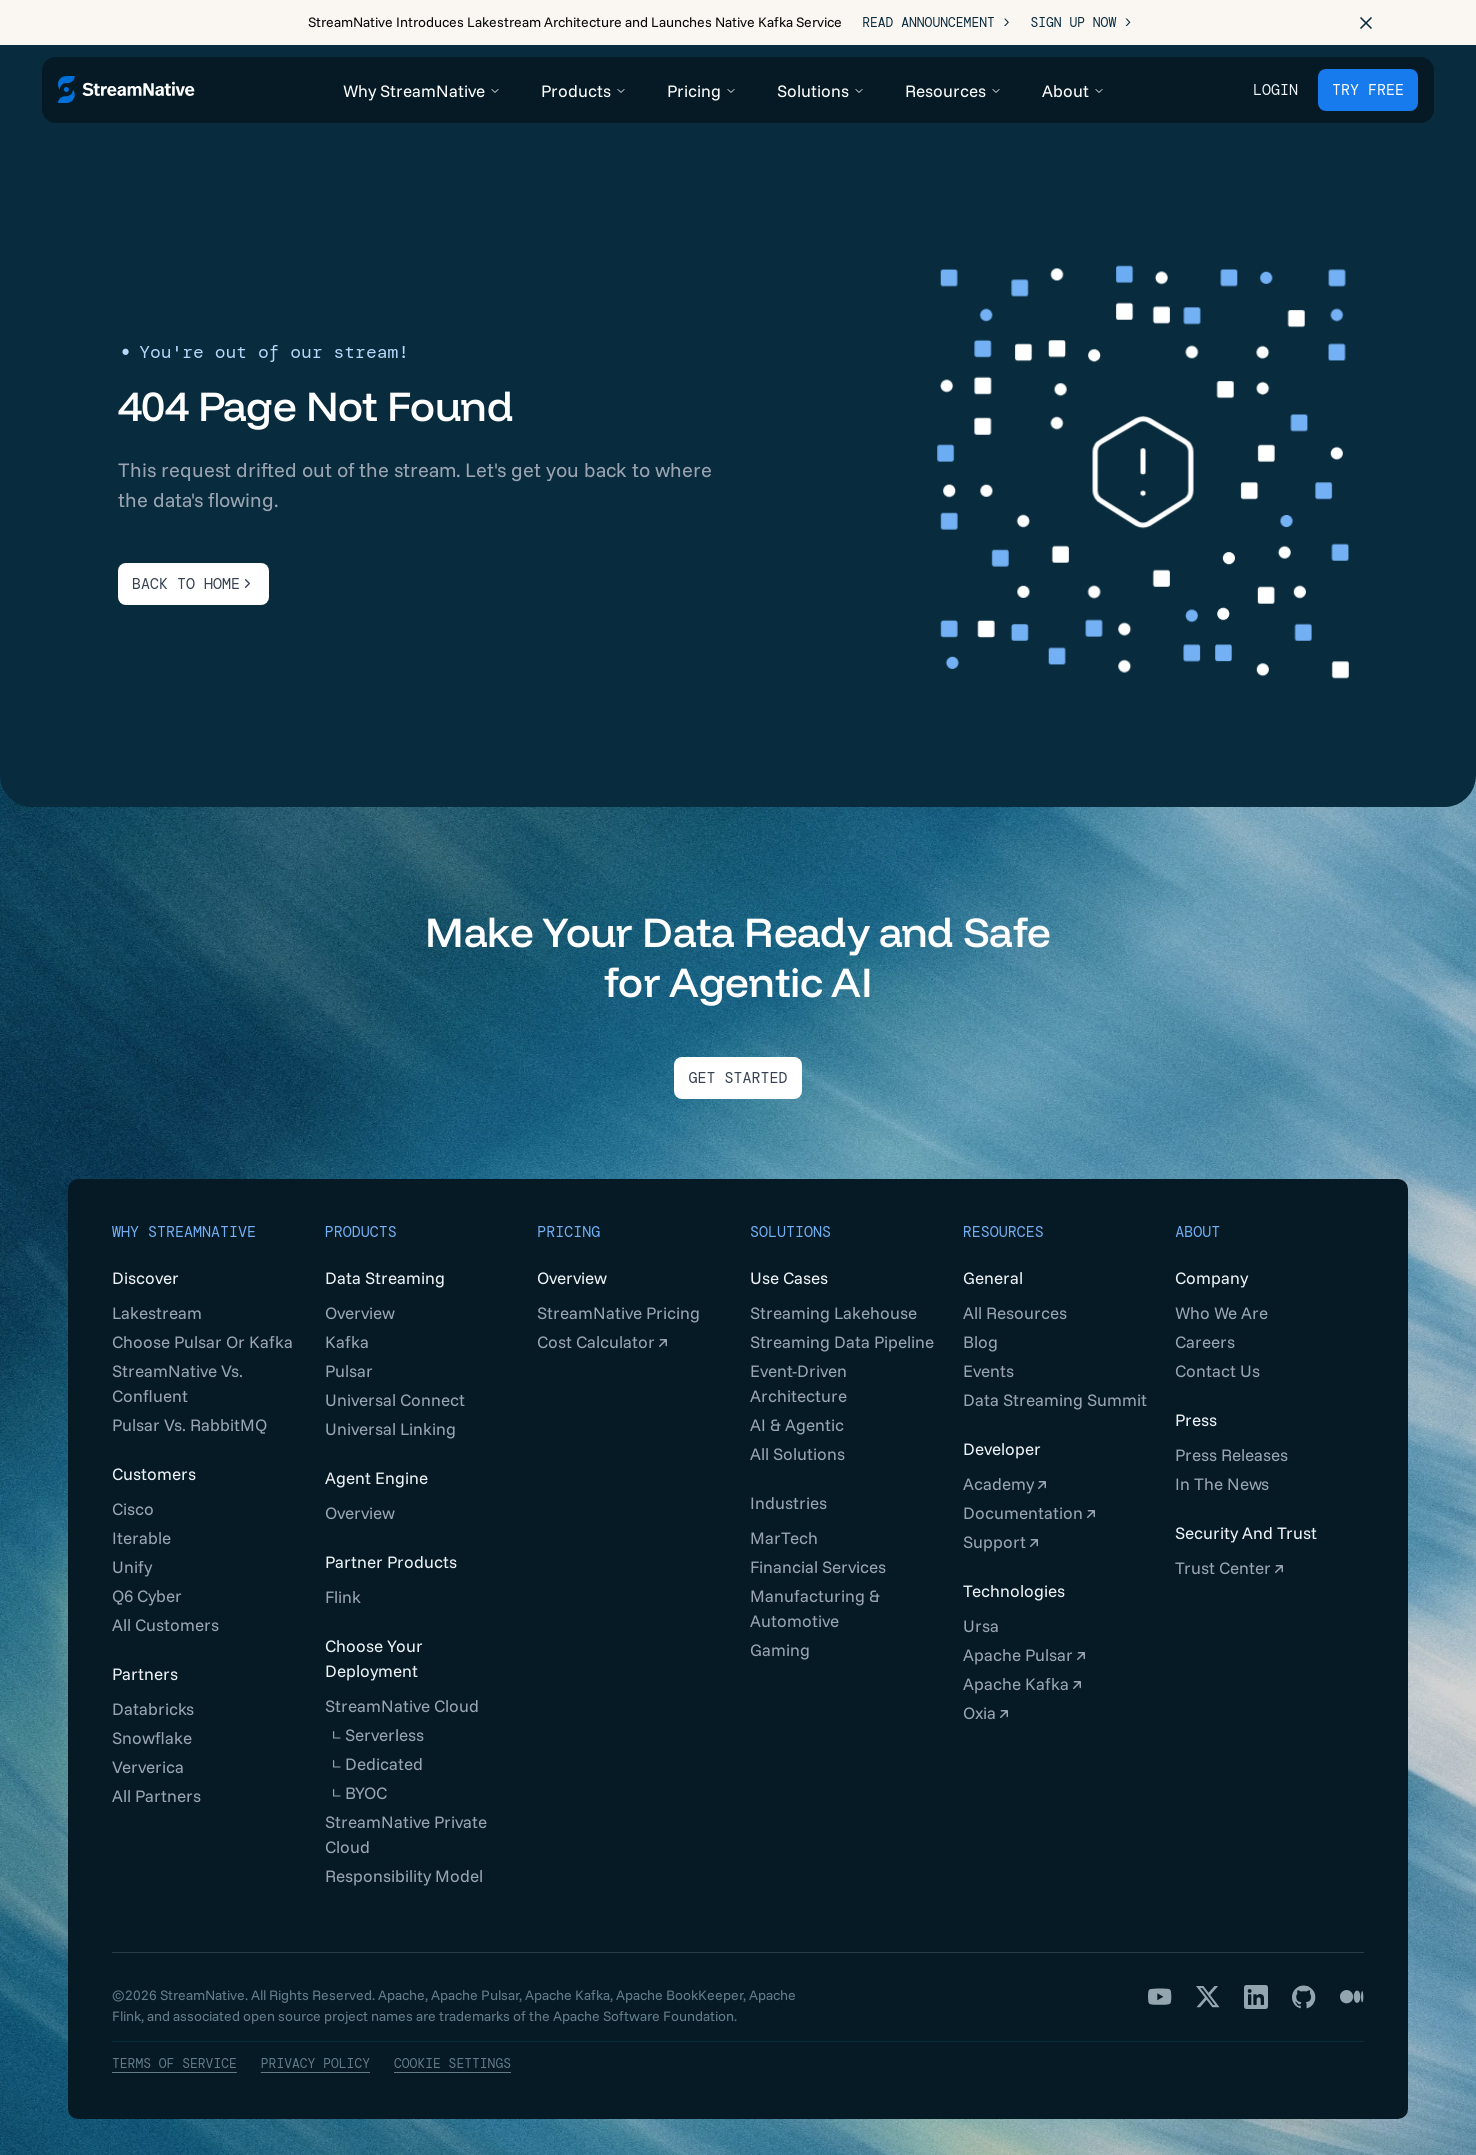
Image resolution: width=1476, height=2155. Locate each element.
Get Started (737, 1066)
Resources (1003, 1220)
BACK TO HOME (193, 572)
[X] (1208, 1985)
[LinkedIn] (1256, 1985)
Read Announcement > (936, 22)
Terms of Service (174, 2051)
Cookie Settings (452, 2051)
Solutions (790, 1220)
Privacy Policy (315, 2051)
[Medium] (1352, 1985)
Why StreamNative (184, 1220)
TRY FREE (1368, 90)
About (1197, 1220)
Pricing (568, 1220)
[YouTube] (1160, 1985)
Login (1275, 90)
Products (361, 1220)
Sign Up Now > (1080, 22)
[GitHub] (1304, 1985)
